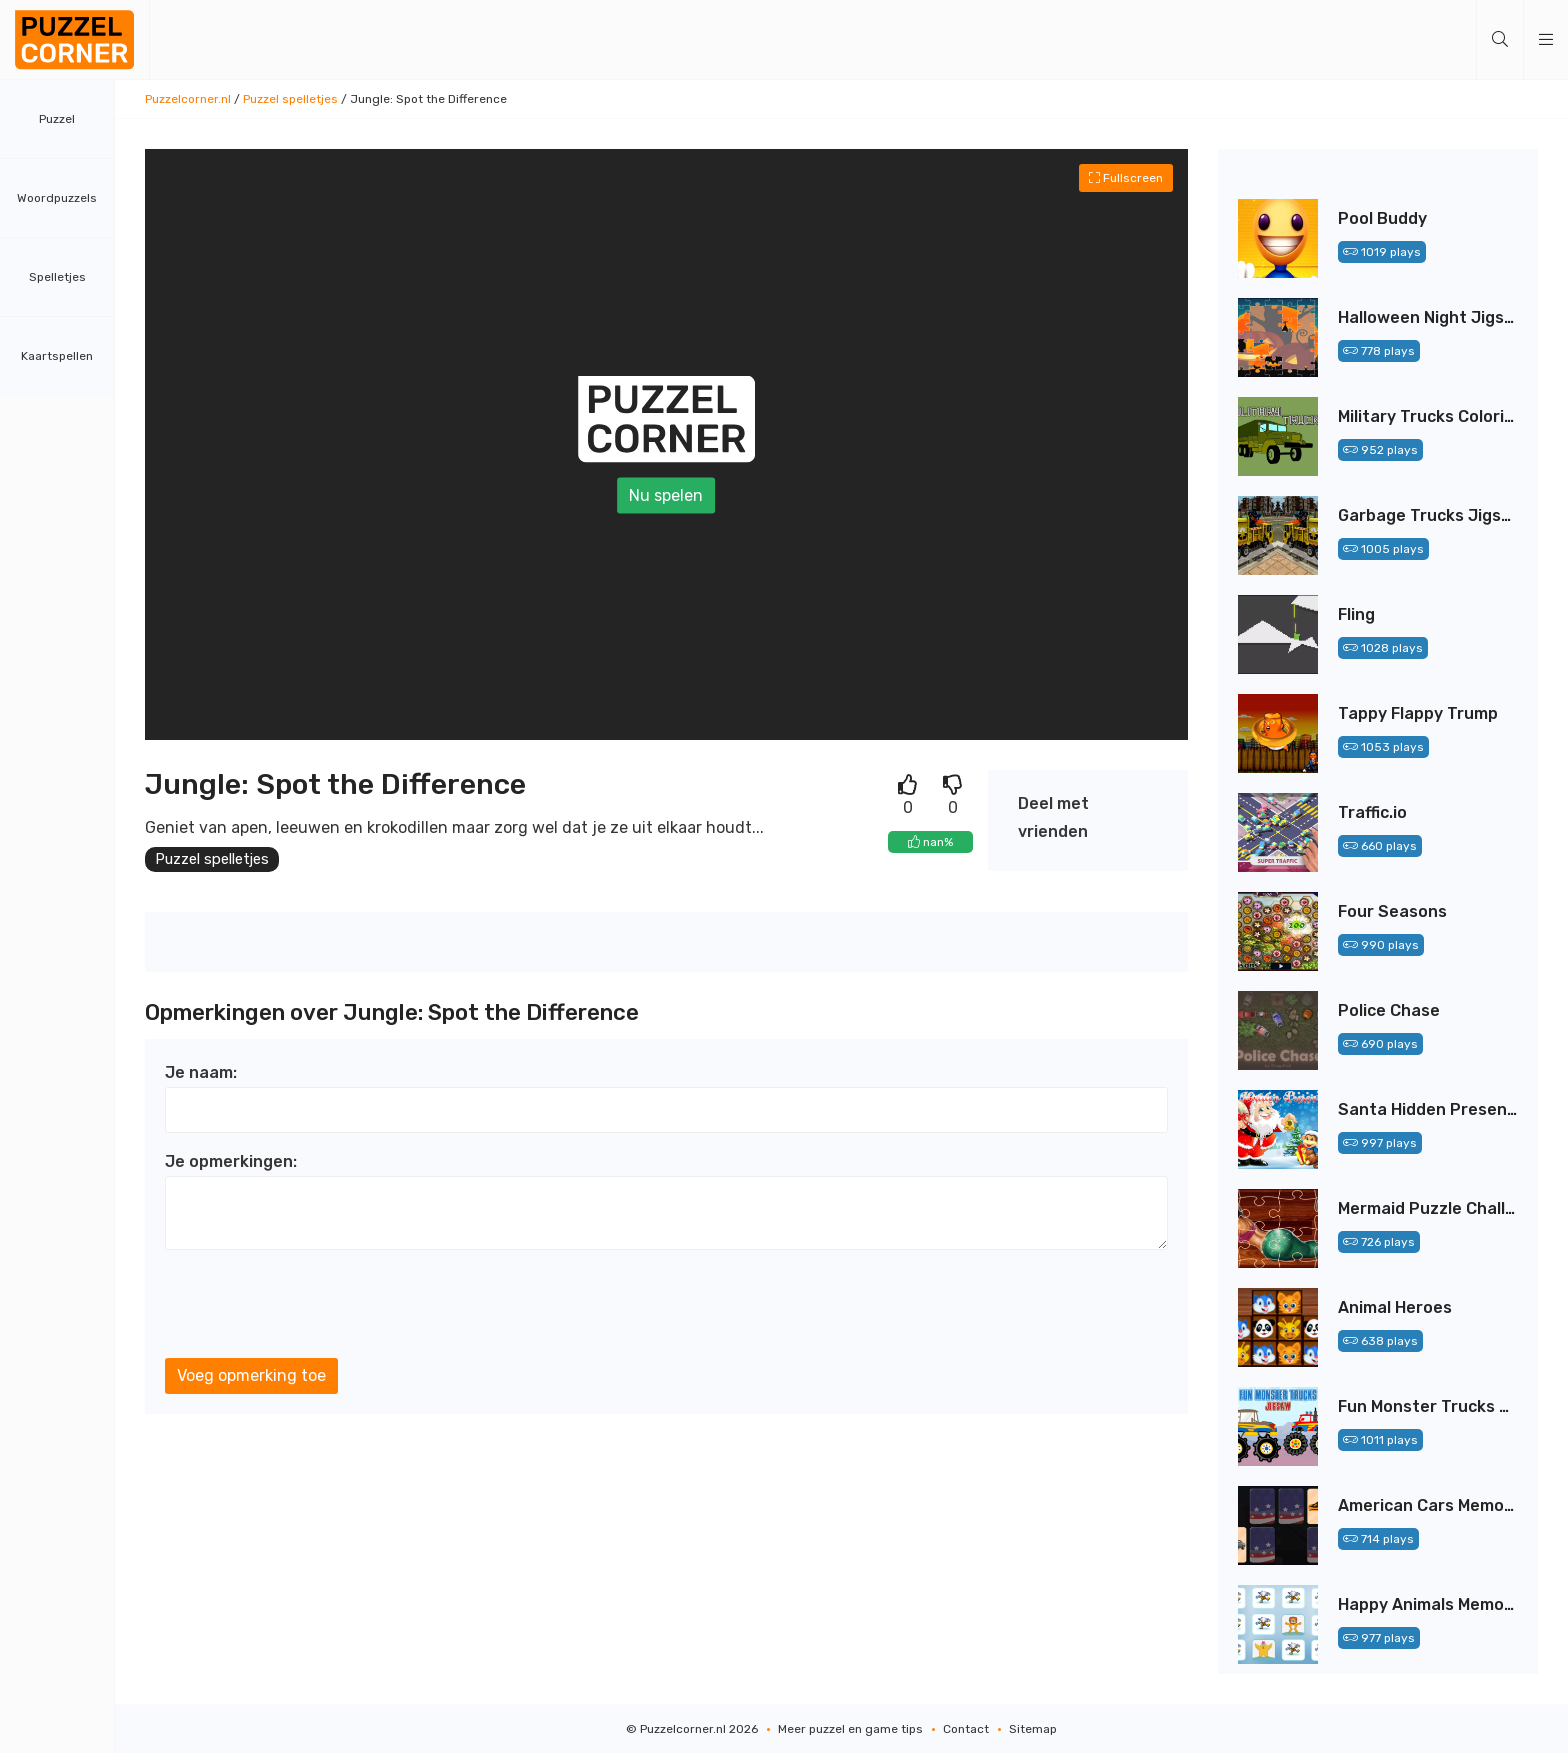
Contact (966, 1729)
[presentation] (317, 1305)
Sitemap (1033, 1729)
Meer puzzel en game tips (850, 1729)
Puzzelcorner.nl (188, 99)
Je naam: (201, 1073)
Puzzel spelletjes (290, 99)
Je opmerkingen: (231, 1162)
